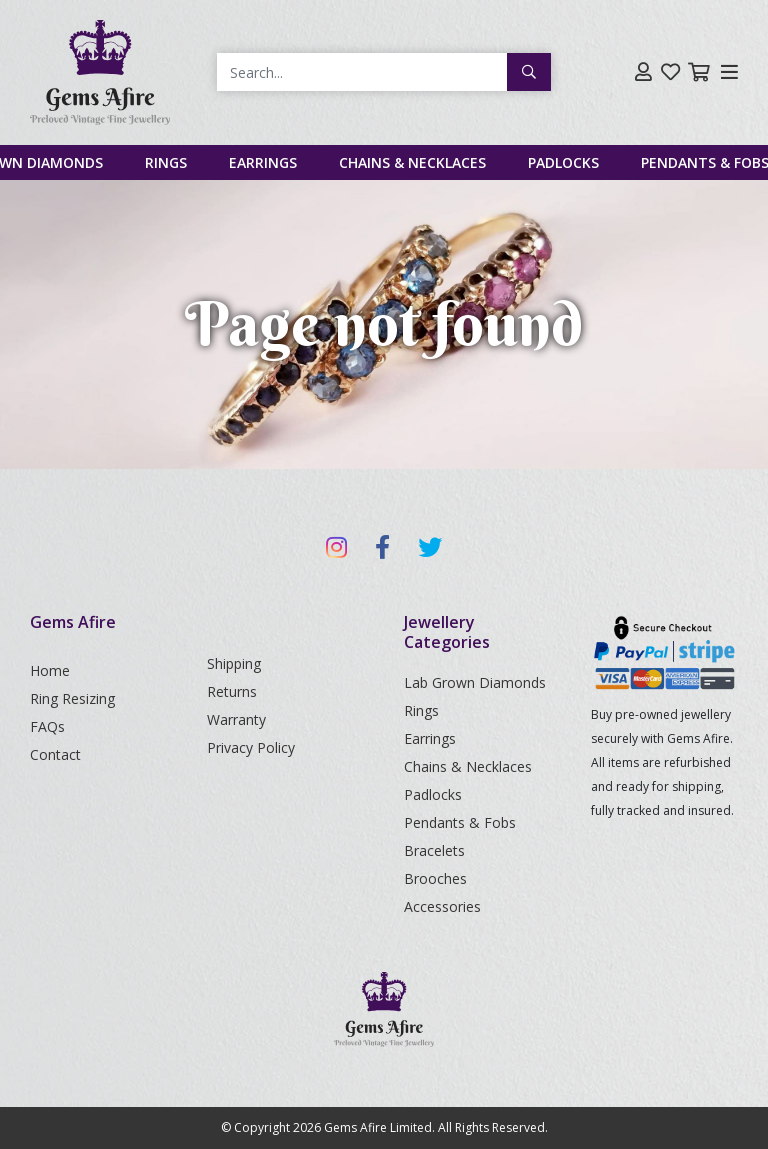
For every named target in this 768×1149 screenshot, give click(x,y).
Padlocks (563, 162)
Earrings (263, 162)
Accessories (442, 906)
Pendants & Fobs (460, 822)
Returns (232, 691)
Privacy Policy (251, 747)
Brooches (435, 878)
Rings (166, 162)
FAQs (47, 726)
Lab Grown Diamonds (475, 682)
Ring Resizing (72, 698)
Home (50, 670)
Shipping (234, 663)
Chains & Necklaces (412, 162)
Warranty (236, 719)
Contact (55, 754)
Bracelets (434, 850)
